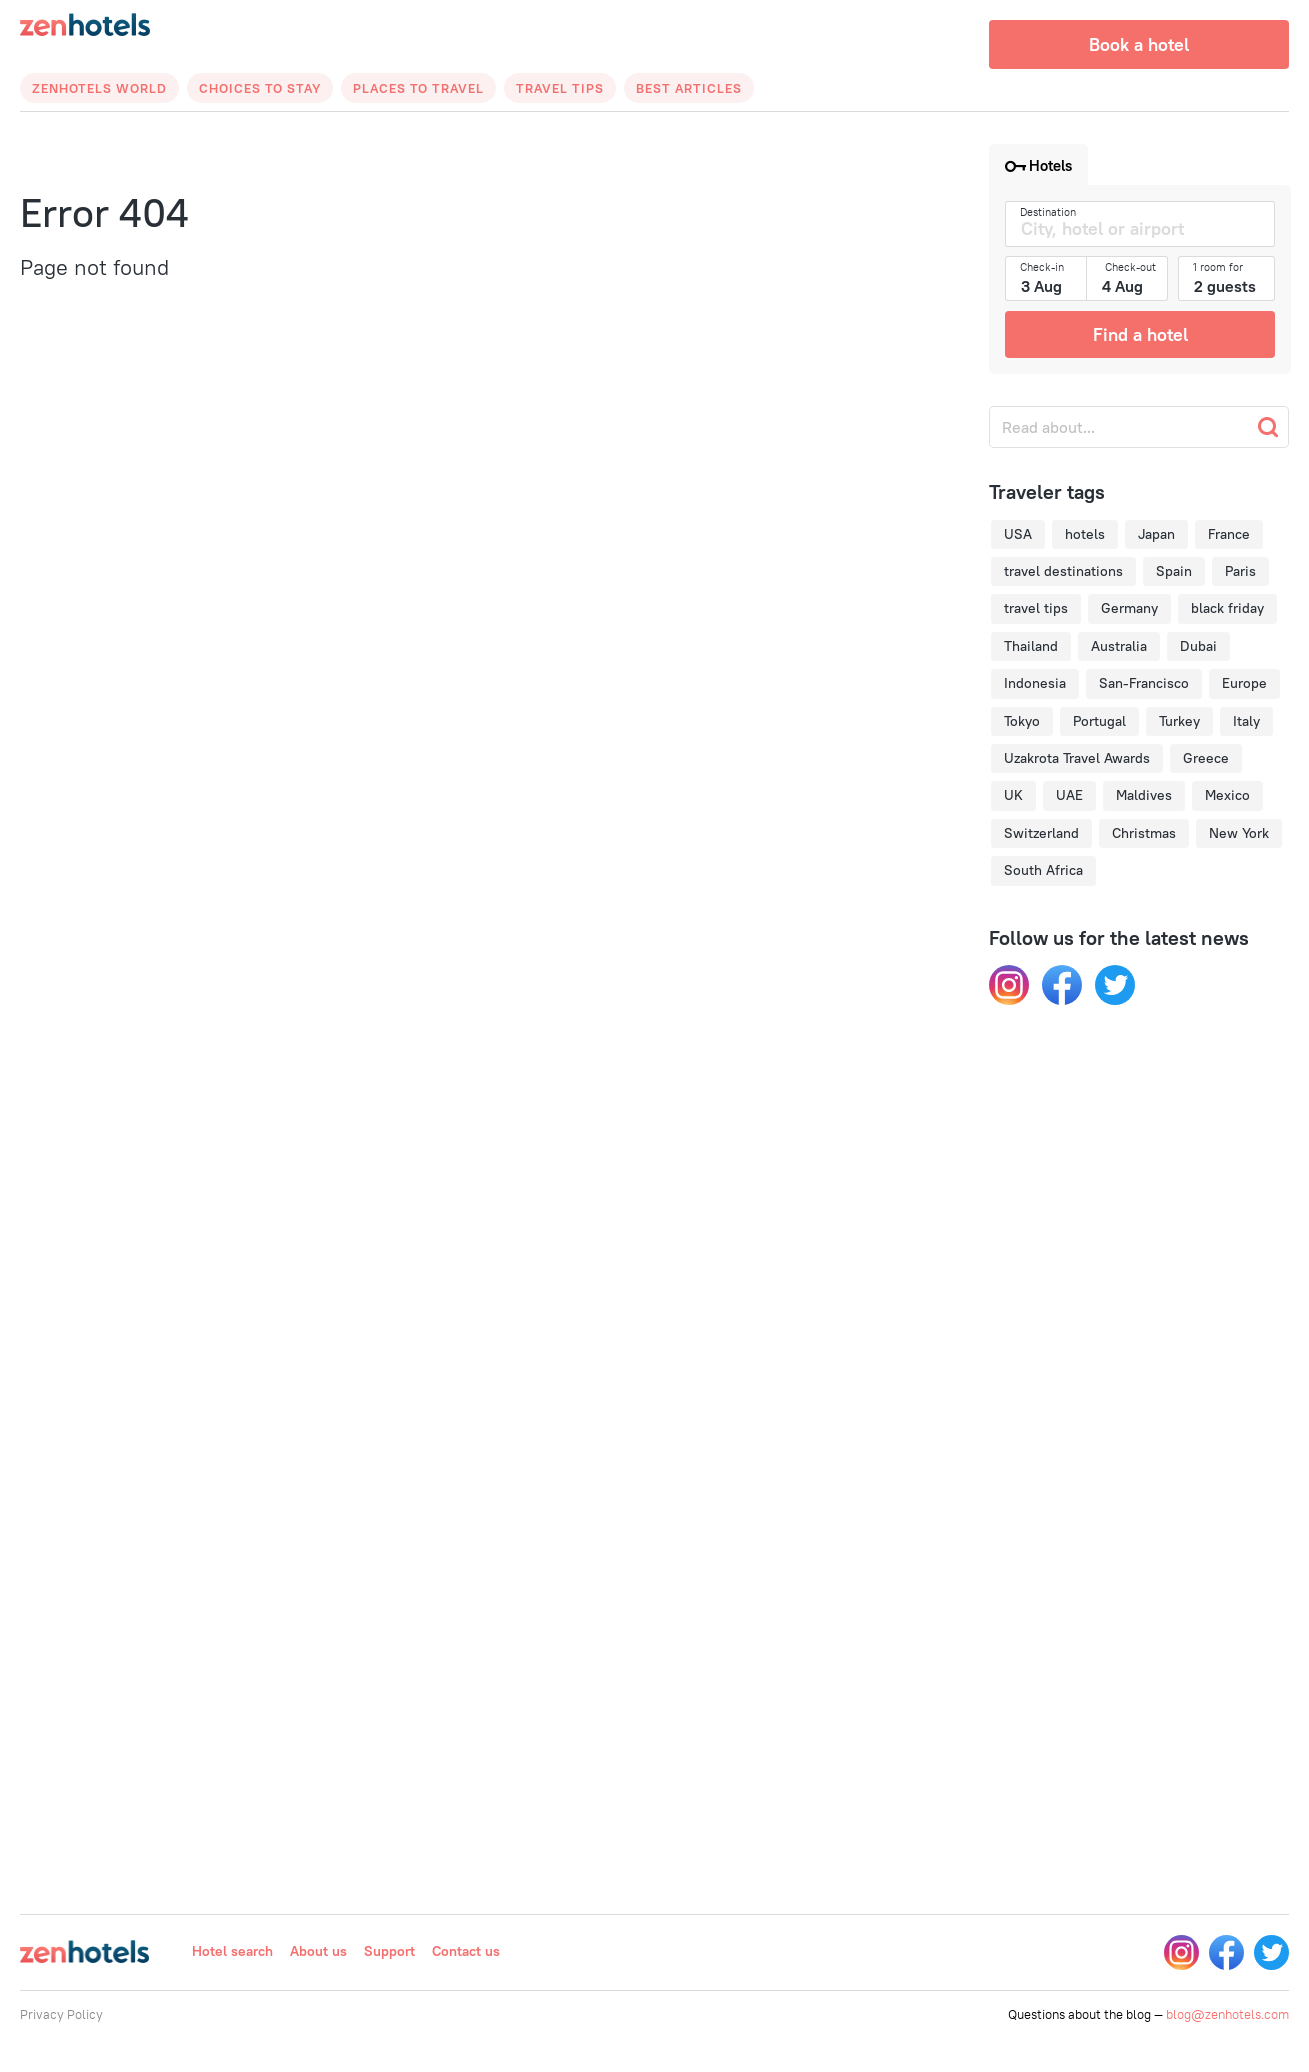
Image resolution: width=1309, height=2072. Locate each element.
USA (1018, 534)
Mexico (1227, 795)
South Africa (1043, 870)
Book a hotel (1139, 44)
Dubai (1198, 646)
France (1229, 534)
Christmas (1144, 833)
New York (1239, 833)
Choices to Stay (260, 88)
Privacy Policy (61, 2014)
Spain (1174, 571)
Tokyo (1022, 721)
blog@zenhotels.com (1227, 2014)
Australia (1119, 646)
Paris (1240, 571)
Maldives (1144, 795)
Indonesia (1035, 683)
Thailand (1031, 646)
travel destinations (1063, 571)
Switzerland (1041, 833)
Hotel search (232, 1951)
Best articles (689, 88)
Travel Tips (560, 88)
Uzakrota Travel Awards (1077, 758)
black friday (1227, 608)
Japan (1156, 534)
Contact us (466, 1951)
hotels (1085, 534)
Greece (1206, 758)
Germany (1129, 608)
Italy (1246, 721)
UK (1013, 795)
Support (389, 1951)
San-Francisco (1144, 683)
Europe (1244, 683)
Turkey (1179, 721)
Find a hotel (1140, 334)
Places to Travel (418, 88)
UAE (1069, 795)
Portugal (1099, 721)
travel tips (1036, 608)
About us (318, 1951)
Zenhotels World (99, 88)
